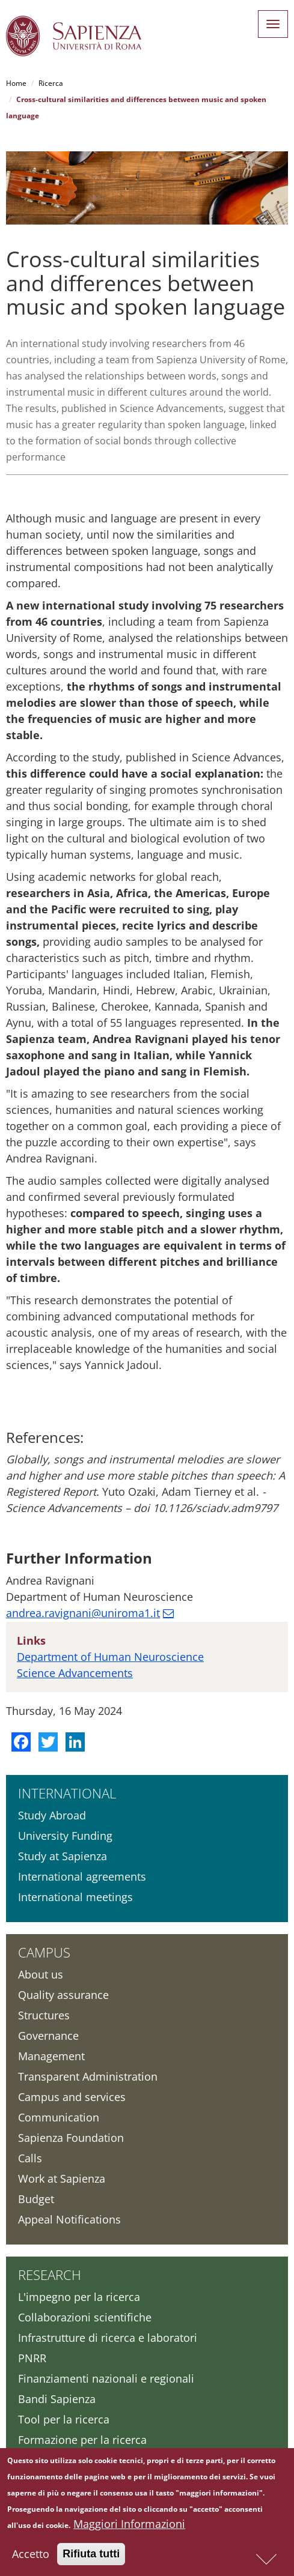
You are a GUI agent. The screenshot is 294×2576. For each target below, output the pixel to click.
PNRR (32, 2358)
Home (16, 83)
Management (51, 2056)
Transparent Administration (88, 2076)
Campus (44, 1952)
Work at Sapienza (61, 2178)
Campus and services (72, 2097)
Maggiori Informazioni (129, 2524)
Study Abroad (52, 1815)
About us (40, 1974)
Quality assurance (63, 1995)
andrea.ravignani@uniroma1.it (83, 1613)
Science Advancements (75, 1673)
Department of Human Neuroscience (110, 1656)
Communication (58, 2117)
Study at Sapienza (62, 1856)
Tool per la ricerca (63, 2419)
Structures (44, 2015)
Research (49, 2275)
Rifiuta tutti (91, 2554)
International (67, 1793)
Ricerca (50, 83)
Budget (36, 2199)
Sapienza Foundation (71, 2137)
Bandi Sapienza (57, 2399)
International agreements (82, 1876)
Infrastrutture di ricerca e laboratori (107, 2337)
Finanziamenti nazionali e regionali (106, 2378)
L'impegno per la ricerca (79, 2297)
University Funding (65, 1835)
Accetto (30, 2554)
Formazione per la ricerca (82, 2439)
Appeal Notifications (69, 2219)
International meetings (75, 1897)
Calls (30, 2158)
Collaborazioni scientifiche (85, 2317)
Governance (48, 2035)
